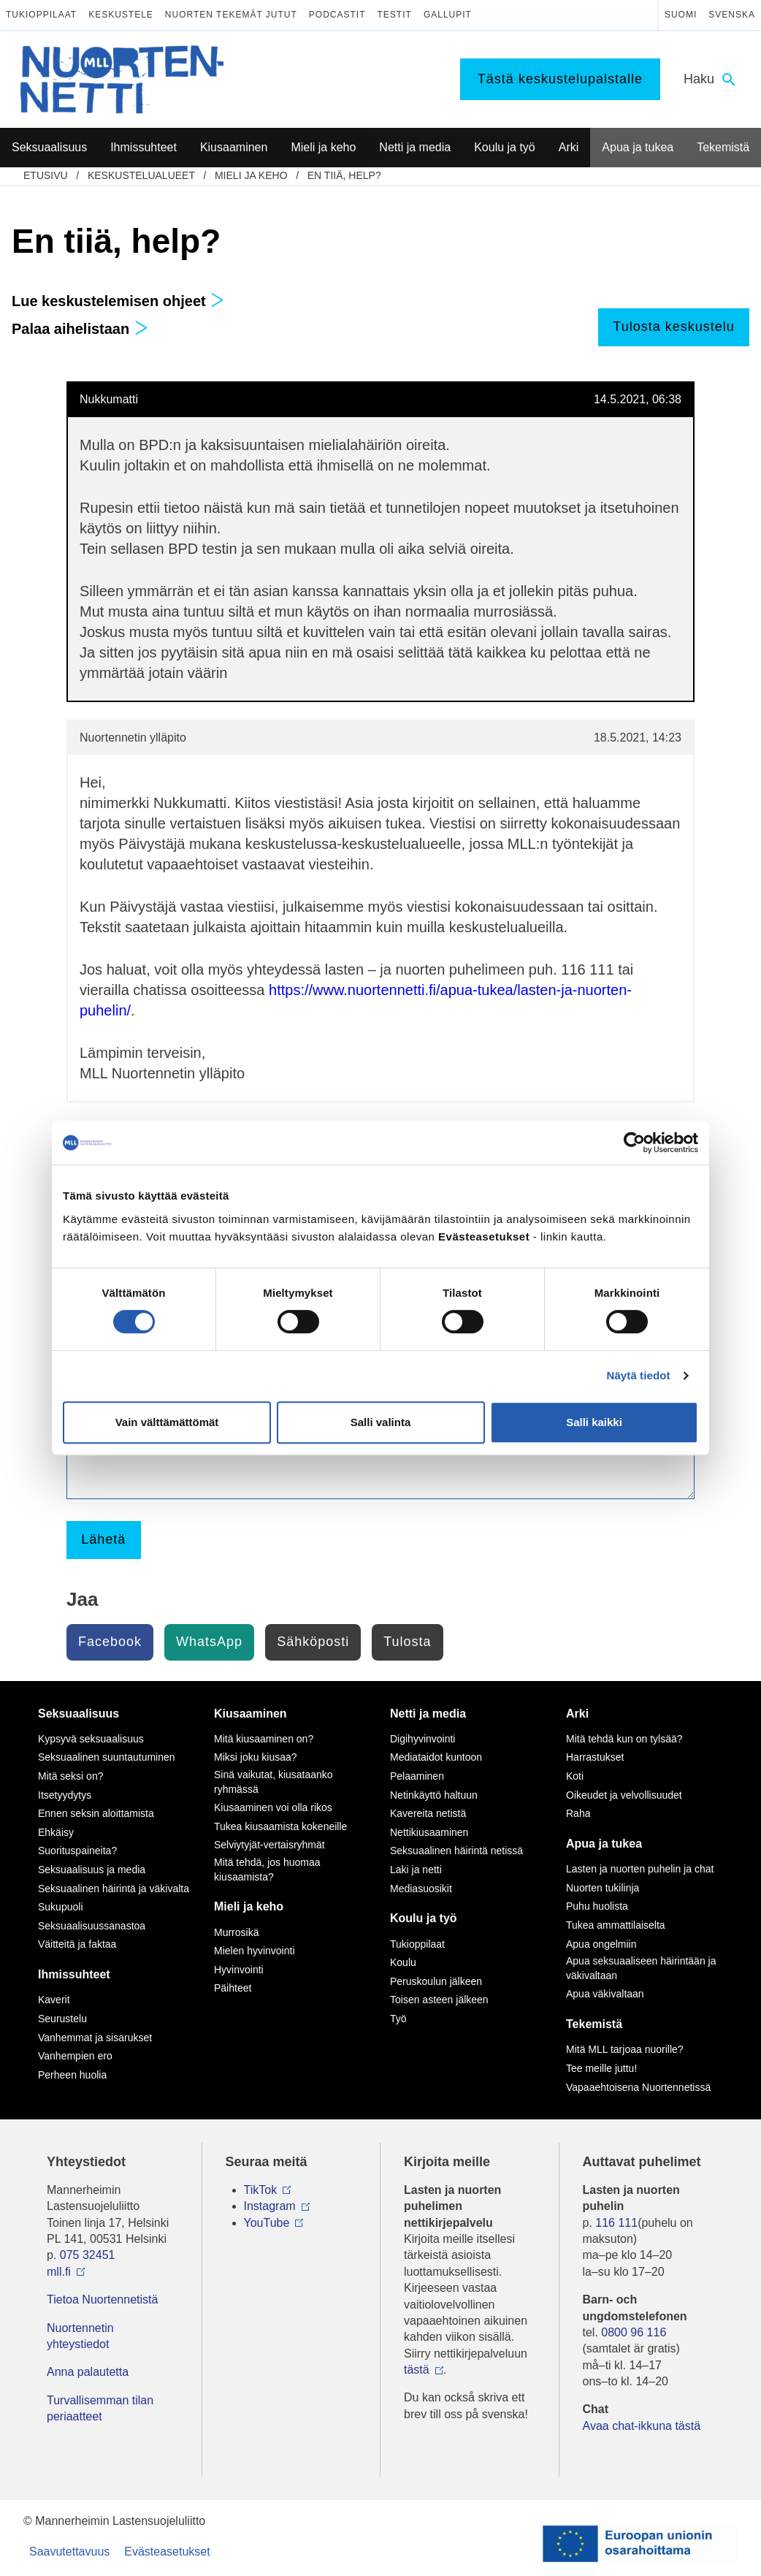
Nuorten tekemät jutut (231, 14)
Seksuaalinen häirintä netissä (456, 1850)
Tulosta (407, 1641)
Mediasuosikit (421, 1888)
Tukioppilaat (41, 14)
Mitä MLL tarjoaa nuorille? (625, 2049)
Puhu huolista (597, 1906)
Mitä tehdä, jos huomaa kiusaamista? (267, 1869)
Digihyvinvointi (422, 1739)
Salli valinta (381, 1422)
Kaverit (54, 1999)
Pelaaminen (417, 1776)
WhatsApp (209, 1641)
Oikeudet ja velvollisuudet (624, 1795)
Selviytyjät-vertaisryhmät (269, 1845)
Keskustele (120, 14)
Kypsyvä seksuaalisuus (91, 1739)
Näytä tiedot (638, 1375)
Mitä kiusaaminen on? (263, 1739)
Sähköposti (313, 1641)
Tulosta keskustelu (673, 326)
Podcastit (337, 14)
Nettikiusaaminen (429, 1832)
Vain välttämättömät (167, 1422)
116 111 (616, 2223)
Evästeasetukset (167, 2551)
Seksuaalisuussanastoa (91, 1926)
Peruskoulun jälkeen (436, 1981)
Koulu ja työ (423, 1918)
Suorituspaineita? (77, 1850)
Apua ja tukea (604, 1843)
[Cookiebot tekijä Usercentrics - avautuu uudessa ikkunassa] (634, 1143)
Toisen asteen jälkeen (439, 1999)
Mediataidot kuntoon (436, 1757)
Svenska (731, 14)
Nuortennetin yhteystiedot (80, 2336)
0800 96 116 (633, 2332)
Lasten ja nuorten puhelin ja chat (640, 1869)
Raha (578, 1813)
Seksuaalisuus (78, 1713)
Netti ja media (428, 1713)
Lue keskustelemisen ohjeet (118, 301)
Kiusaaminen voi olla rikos (273, 1807)
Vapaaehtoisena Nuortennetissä (638, 2087)
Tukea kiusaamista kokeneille (280, 1826)
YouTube (267, 2223)
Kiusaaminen (250, 1713)
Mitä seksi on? (70, 1776)
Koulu (403, 1962)
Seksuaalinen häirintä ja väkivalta (113, 1888)
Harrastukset (595, 1757)
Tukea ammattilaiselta (615, 1925)
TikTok (261, 2190)
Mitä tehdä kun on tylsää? (624, 1739)
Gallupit (448, 14)
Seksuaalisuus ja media (91, 1869)
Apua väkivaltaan (605, 1994)
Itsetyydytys (64, 1795)
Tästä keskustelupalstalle (560, 79)
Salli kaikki (594, 1422)
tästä (416, 2369)
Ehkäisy (56, 1832)
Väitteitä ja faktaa (77, 1944)
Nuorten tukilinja (602, 1888)
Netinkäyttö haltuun (434, 1795)
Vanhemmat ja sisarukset (95, 2037)
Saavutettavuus (69, 2551)
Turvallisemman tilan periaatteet (100, 2408)
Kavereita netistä (428, 1813)
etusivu (45, 175)
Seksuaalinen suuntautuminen (106, 1757)
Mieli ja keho (251, 175)
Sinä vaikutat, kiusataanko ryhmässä (273, 1782)
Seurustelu (62, 2018)
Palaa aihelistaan (80, 329)
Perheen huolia (72, 2075)
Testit (395, 14)
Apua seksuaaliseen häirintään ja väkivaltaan (641, 1968)
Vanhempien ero (75, 2056)
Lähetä (103, 1539)
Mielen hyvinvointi (254, 1950)
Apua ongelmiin (601, 1944)
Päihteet (232, 1988)
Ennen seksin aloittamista (96, 1813)
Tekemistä (594, 2024)
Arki (577, 1713)
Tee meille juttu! (601, 2068)
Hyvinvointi (239, 1969)
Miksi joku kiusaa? (255, 1757)
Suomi (681, 14)
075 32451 (87, 2255)
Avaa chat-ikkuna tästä (642, 2426)
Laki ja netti (416, 1869)
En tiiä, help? (344, 175)
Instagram (270, 2206)
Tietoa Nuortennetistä (102, 2299)
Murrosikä (236, 1932)
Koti (575, 1776)
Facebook (110, 1641)
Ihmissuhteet (74, 1974)
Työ (398, 2018)
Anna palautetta (88, 2372)
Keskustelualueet (141, 175)
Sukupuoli (60, 1907)
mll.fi (59, 2272)
